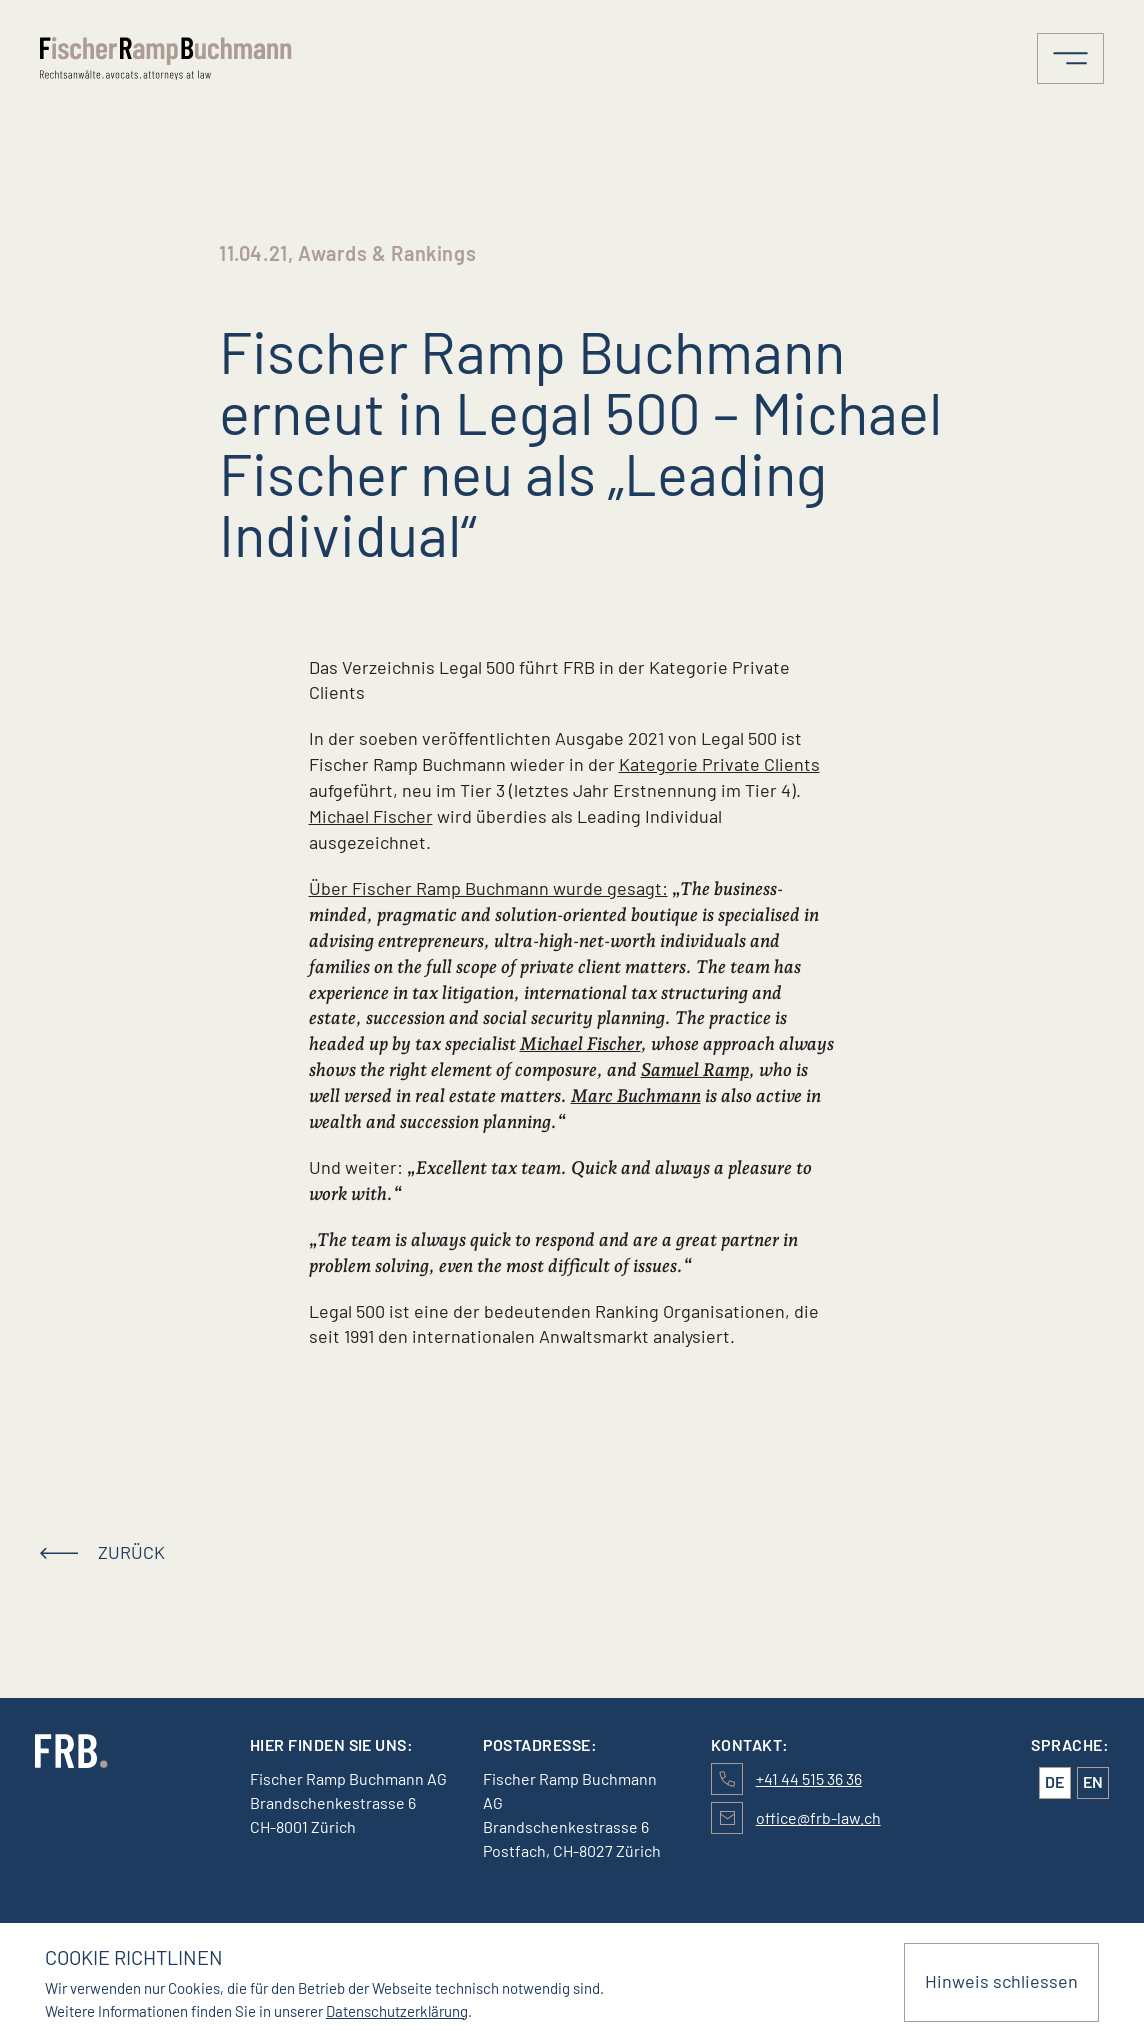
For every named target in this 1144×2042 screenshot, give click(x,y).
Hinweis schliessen (1001, 1981)
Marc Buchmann (636, 1095)
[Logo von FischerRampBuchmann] (169, 59)
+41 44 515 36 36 (809, 1778)
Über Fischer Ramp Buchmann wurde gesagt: (488, 888)
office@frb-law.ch (818, 1817)
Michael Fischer (371, 816)
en (1093, 1781)
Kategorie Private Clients (719, 764)
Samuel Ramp (695, 1069)
